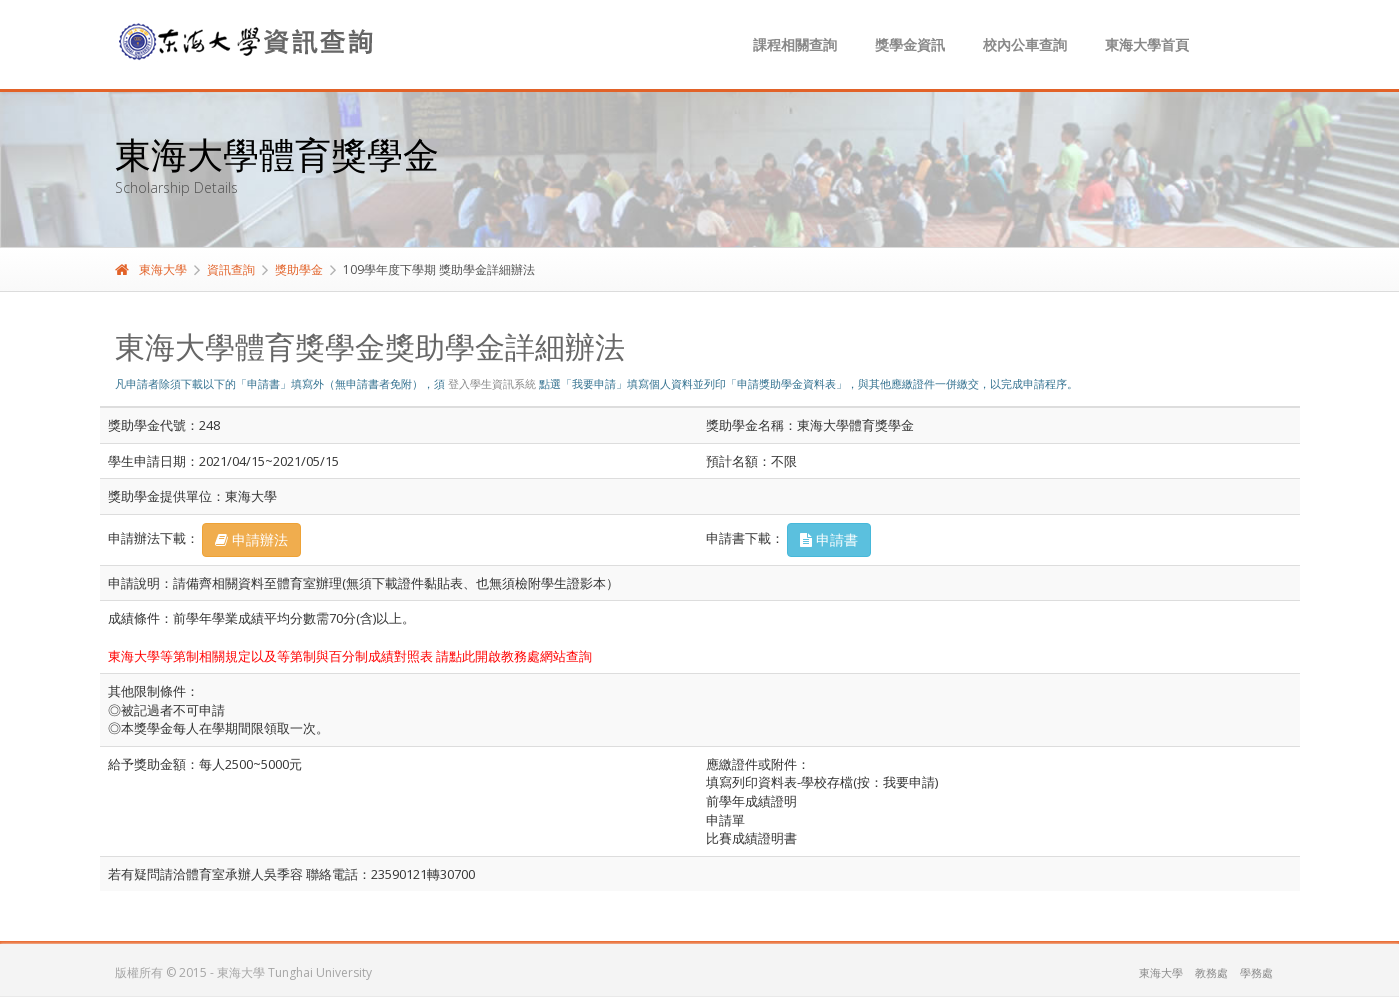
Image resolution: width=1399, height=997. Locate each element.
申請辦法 (251, 539)
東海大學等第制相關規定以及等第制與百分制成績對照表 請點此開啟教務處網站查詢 (350, 656)
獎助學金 (299, 269)
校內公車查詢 (1025, 44)
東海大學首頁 (1147, 44)
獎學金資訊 (910, 44)
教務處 (1211, 972)
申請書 (829, 539)
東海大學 (151, 269)
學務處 (1256, 972)
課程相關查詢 (795, 44)
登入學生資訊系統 (492, 383)
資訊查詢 (231, 269)
